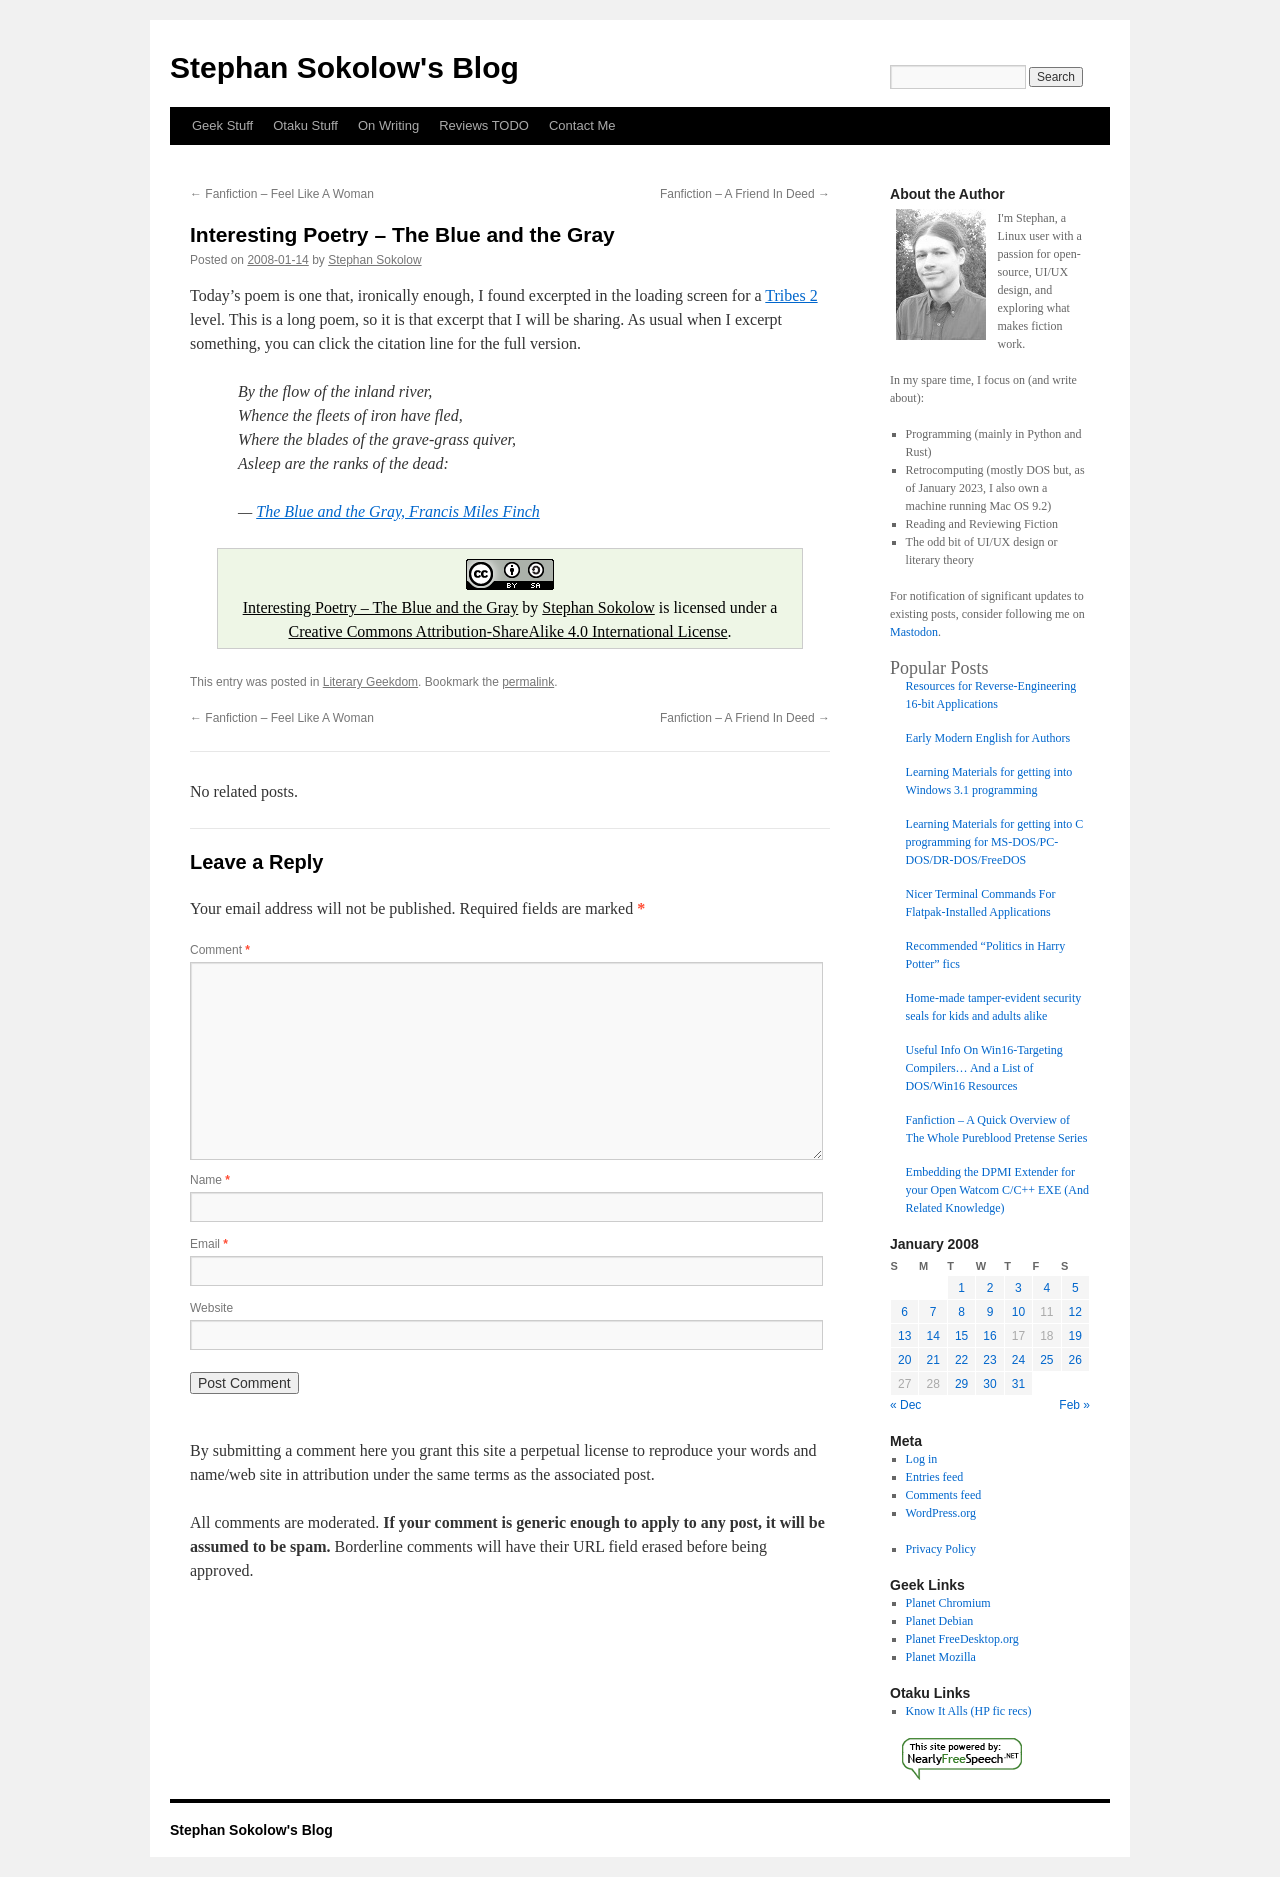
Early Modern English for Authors (988, 738)
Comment (220, 950)
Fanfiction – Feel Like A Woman (282, 194)
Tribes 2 (791, 295)
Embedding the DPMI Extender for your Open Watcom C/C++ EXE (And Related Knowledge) (997, 1190)
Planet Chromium (948, 1603)
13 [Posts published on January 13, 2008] (904, 1336)
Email (209, 1244)
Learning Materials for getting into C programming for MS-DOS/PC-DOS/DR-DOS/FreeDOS (995, 842)
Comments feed (944, 1495)
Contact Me (582, 125)
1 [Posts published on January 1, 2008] (961, 1288)
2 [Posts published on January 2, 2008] (990, 1288)
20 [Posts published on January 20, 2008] (904, 1360)
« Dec (905, 1405)
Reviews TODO (484, 125)
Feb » (1074, 1405)
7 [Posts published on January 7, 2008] (933, 1312)
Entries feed (935, 1477)
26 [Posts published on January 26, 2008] (1075, 1360)
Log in (922, 1459)
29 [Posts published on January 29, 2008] (961, 1384)
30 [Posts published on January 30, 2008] (989, 1384)
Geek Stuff (222, 125)
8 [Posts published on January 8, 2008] (961, 1312)
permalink (528, 682)
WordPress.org (941, 1513)
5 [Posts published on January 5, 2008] (1075, 1288)
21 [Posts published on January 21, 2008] (932, 1360)
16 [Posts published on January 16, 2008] (989, 1336)
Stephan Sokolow (374, 260)
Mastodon (914, 632)
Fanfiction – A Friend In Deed (745, 194)
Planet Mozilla (941, 1657)
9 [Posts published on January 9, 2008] (990, 1312)
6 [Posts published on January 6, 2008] (904, 1312)
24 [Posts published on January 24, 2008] (1018, 1360)
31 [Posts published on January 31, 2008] (1018, 1384)
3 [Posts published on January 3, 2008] (1018, 1288)
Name (210, 1180)
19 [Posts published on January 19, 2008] (1075, 1336)
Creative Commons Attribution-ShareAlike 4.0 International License (507, 631)
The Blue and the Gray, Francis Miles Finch (398, 511)
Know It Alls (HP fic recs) (969, 1711)
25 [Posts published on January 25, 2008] (1046, 1360)
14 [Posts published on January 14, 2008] (932, 1336)
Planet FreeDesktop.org (962, 1639)
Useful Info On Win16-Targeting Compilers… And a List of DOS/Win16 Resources (984, 1068)
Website (211, 1308)
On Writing (388, 125)
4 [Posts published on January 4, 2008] (1046, 1288)
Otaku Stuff (305, 125)
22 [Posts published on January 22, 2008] (961, 1360)
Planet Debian (940, 1621)
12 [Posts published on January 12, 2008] (1075, 1312)
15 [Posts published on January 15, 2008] (961, 1336)
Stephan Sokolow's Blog (344, 67)
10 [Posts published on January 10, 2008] (1018, 1312)
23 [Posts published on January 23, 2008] (989, 1360)
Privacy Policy (941, 1549)
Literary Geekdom (370, 682)
